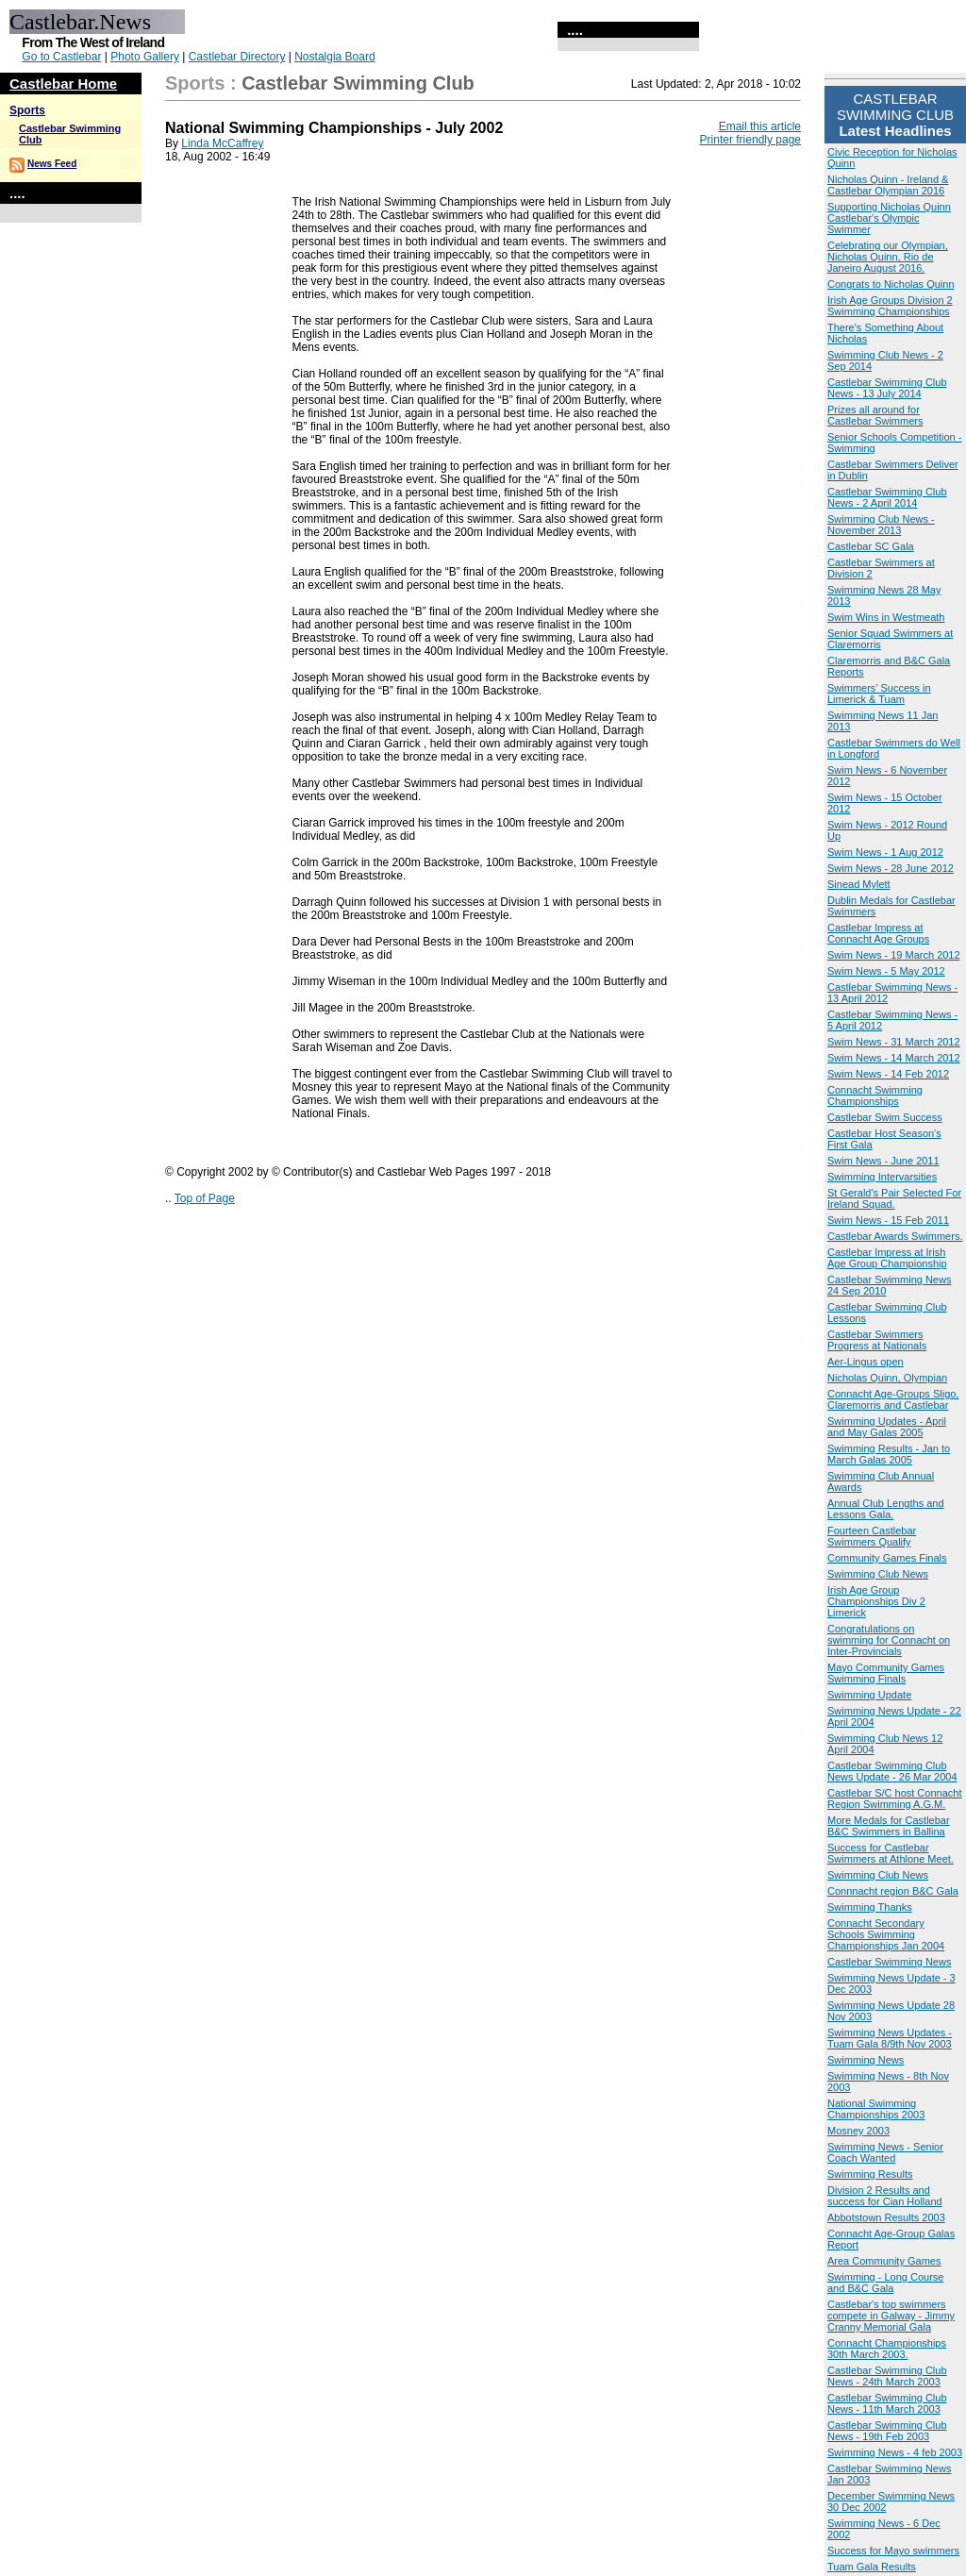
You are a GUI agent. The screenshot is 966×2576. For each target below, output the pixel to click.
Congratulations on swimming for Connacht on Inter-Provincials (888, 1640)
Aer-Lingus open (865, 1361)
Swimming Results (869, 2174)
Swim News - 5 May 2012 (886, 971)
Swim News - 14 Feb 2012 (888, 1073)
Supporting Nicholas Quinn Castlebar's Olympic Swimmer (889, 218)
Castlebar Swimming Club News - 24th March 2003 (887, 2376)
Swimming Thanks (869, 1907)
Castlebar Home (63, 83)
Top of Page (205, 1198)
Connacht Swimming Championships (875, 1095)
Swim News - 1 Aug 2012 (885, 852)
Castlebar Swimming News (889, 1961)
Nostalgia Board (334, 56)
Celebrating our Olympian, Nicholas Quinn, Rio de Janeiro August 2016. (887, 257)
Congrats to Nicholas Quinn (891, 284)
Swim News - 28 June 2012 (890, 868)
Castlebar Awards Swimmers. (894, 1236)
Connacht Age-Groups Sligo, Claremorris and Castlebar (892, 1399)
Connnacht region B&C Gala (892, 1891)
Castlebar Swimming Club (358, 83)
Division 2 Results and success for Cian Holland (884, 2195)
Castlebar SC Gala (870, 546)
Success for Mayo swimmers (893, 2550)
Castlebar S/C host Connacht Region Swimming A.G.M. (894, 1798)
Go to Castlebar (61, 56)
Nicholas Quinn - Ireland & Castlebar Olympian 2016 (887, 185)
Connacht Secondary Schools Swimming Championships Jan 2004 (885, 1934)
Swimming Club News (877, 1574)
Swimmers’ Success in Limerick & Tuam (879, 693)
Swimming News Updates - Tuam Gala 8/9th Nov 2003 (889, 2038)
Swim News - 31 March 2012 (893, 1041)
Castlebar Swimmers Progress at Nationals (876, 1340)
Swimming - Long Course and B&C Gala (885, 2282)
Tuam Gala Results (871, 2566)
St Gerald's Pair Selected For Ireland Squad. (894, 1198)
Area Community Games (884, 2261)
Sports (27, 110)
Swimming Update (869, 1694)
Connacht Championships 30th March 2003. (886, 2348)
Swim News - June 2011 (883, 1160)
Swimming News (865, 2060)
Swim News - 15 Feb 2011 (888, 1220)
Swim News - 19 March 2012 (893, 955)
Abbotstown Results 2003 (886, 2217)
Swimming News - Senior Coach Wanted (885, 2152)
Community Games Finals (887, 1558)
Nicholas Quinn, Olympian (887, 1377)
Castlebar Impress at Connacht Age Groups (878, 933)
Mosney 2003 (858, 2130)
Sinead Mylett (859, 884)
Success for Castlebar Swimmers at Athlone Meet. (890, 1853)
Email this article (760, 126)
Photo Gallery (144, 56)
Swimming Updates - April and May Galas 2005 (886, 1426)
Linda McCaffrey (222, 143)
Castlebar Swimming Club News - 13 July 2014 (887, 387)
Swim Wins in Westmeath (886, 617)
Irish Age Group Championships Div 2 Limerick (876, 1601)
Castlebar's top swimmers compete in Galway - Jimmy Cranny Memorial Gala (891, 2316)
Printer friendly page (750, 139)
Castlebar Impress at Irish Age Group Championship (887, 1257)
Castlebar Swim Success (884, 1117)
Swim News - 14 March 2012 (893, 1057)
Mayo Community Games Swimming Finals (885, 1673)
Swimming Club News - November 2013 (881, 524)
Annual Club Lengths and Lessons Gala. (885, 1508)
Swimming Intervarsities (882, 1176)
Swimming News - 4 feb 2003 (894, 2452)
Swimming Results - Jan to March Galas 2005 (888, 1454)
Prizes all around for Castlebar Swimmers (875, 415)
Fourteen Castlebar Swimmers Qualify (871, 1536)
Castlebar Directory (237, 56)
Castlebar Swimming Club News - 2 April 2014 (887, 497)
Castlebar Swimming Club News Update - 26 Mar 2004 (892, 1771)
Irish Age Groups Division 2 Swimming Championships (890, 305)
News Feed (51, 164)
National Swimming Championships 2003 (875, 2109)
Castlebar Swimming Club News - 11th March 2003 (887, 2403)
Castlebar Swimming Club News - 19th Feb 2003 (887, 2430)
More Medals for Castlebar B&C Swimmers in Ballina (888, 1826)
